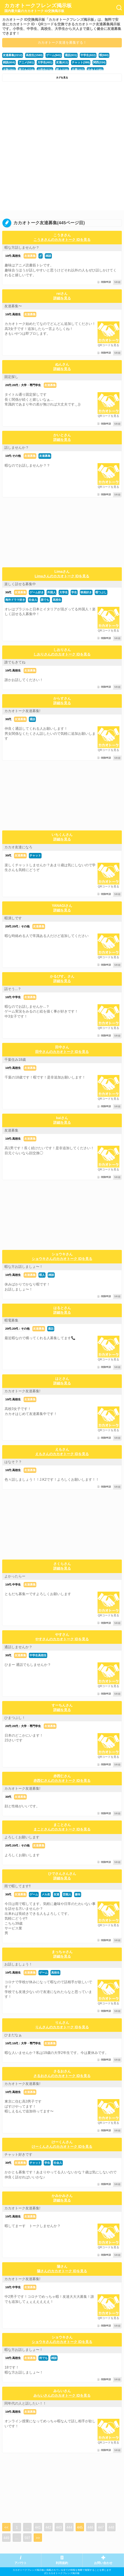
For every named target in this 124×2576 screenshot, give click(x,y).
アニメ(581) (26, 62)
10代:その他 (13, 455)
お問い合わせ (103, 2563)
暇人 (42, 1275)
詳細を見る (62, 298)
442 (48, 2527)
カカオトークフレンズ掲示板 (38, 8)
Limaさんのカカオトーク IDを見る (62, 576)
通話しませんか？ (18, 1647)
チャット (35, 855)
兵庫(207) (78, 69)
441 (38, 2527)
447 (101, 2527)
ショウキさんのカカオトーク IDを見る (62, 1259)
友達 (56, 1894)
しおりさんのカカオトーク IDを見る (61, 654)
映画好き (86, 592)
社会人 (33, 599)
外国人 (51, 592)
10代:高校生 (13, 255)
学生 (74, 592)
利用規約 (62, 2563)
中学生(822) (88, 55)
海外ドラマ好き (15, 599)
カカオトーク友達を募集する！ (62, 42)
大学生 (63, 592)
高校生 (57, 599)
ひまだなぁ (13, 2035)
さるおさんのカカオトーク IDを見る (61, 2076)
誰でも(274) (26, 69)
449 (6, 2538)
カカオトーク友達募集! (22, 711)
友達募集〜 (13, 306)
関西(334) (99, 62)
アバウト (20, 2563)
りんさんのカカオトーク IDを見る (62, 2027)
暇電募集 (11, 1320)
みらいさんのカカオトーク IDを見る (61, 2395)
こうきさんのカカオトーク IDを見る (61, 240)
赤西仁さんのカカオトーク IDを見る (61, 1780)
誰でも (45, 599)
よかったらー (14, 1576)
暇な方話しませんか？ (21, 247)
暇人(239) (62, 69)
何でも (43, 2358)
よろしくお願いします (21, 1837)
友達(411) (62, 62)
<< (6, 2527)
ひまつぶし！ (14, 1718)
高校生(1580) (34, 55)
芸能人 (67, 1894)
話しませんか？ (16, 447)
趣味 (77, 1894)
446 (90, 2527)
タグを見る (62, 77)
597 (27, 2538)
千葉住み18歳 (15, 1059)
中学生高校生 (38, 1655)
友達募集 (30, 255)
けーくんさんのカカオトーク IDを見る (62, 2146)
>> (38, 2538)
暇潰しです (13, 918)
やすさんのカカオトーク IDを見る (62, 1639)
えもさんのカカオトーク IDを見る (62, 1454)
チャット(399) (81, 62)
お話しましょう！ (18, 1964)
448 (111, 2527)
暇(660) (104, 55)
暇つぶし (101, 592)
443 (59, 2527)
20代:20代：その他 (17, 926)
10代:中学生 (13, 997)
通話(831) (71, 55)
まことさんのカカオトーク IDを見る (61, 1829)
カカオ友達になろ (18, 847)
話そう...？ (12, 989)
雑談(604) (9, 62)
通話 (32, 719)
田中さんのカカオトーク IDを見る (62, 1052)
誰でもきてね (14, 662)
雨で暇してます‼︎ (17, 1886)
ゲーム (34, 1894)
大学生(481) (44, 62)
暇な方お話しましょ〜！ (23, 1266)
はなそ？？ (13, 1462)
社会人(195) (95, 69)
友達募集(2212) (12, 55)
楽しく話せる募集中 (20, 584)
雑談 (48, 255)
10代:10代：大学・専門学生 (23, 2043)
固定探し (11, 377)
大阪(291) (9, 69)
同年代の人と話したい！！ (25, 2403)
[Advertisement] (62, 116)
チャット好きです (18, 2154)
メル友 (46, 1894)
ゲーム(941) (53, 55)
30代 (8, 592)
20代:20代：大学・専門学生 (23, 385)
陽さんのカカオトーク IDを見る (62, 2271)
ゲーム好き (37, 592)
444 (69, 2527)
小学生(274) (44, 69)
